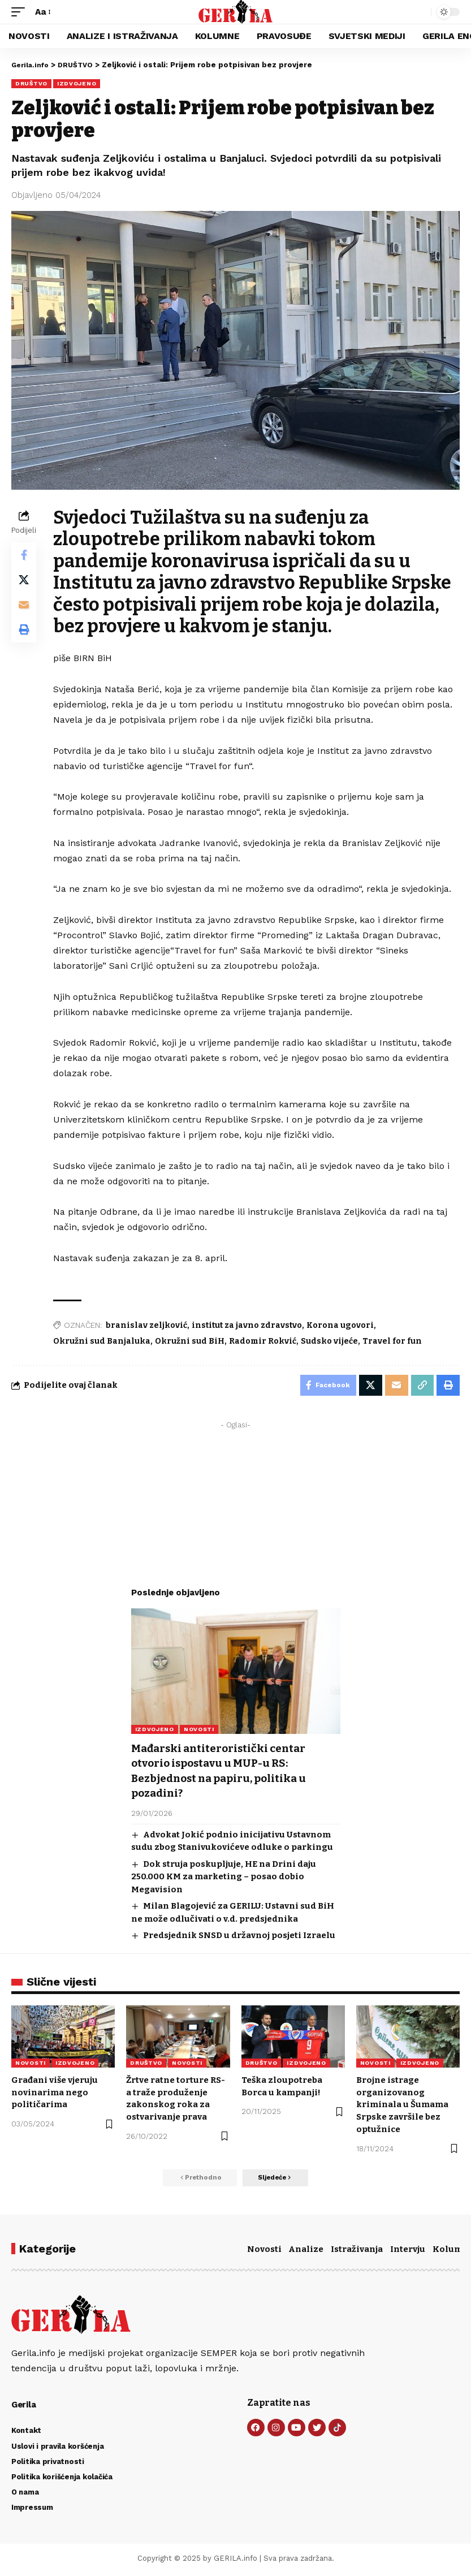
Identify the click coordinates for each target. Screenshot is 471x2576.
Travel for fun (394, 1341)
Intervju (407, 2252)
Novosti (264, 2252)
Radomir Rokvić (265, 1341)
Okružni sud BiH (192, 1341)
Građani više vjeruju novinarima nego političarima (54, 2093)
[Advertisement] (235, 1506)
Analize (305, 2252)
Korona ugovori (342, 1325)
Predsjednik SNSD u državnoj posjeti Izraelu (239, 1936)
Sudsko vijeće (331, 1341)
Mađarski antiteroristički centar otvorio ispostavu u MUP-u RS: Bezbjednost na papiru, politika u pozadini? (224, 1772)
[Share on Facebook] (24, 555)
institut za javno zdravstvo (249, 1325)
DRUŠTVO (31, 83)
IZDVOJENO (76, 83)
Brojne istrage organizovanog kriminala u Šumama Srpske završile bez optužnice (402, 2105)
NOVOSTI (199, 1731)
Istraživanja (357, 2252)
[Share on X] (24, 583)
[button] (21, 11)
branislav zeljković (148, 1325)
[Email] (24, 610)
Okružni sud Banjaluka (104, 1341)
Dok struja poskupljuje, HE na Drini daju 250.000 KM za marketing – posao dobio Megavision (223, 1877)
